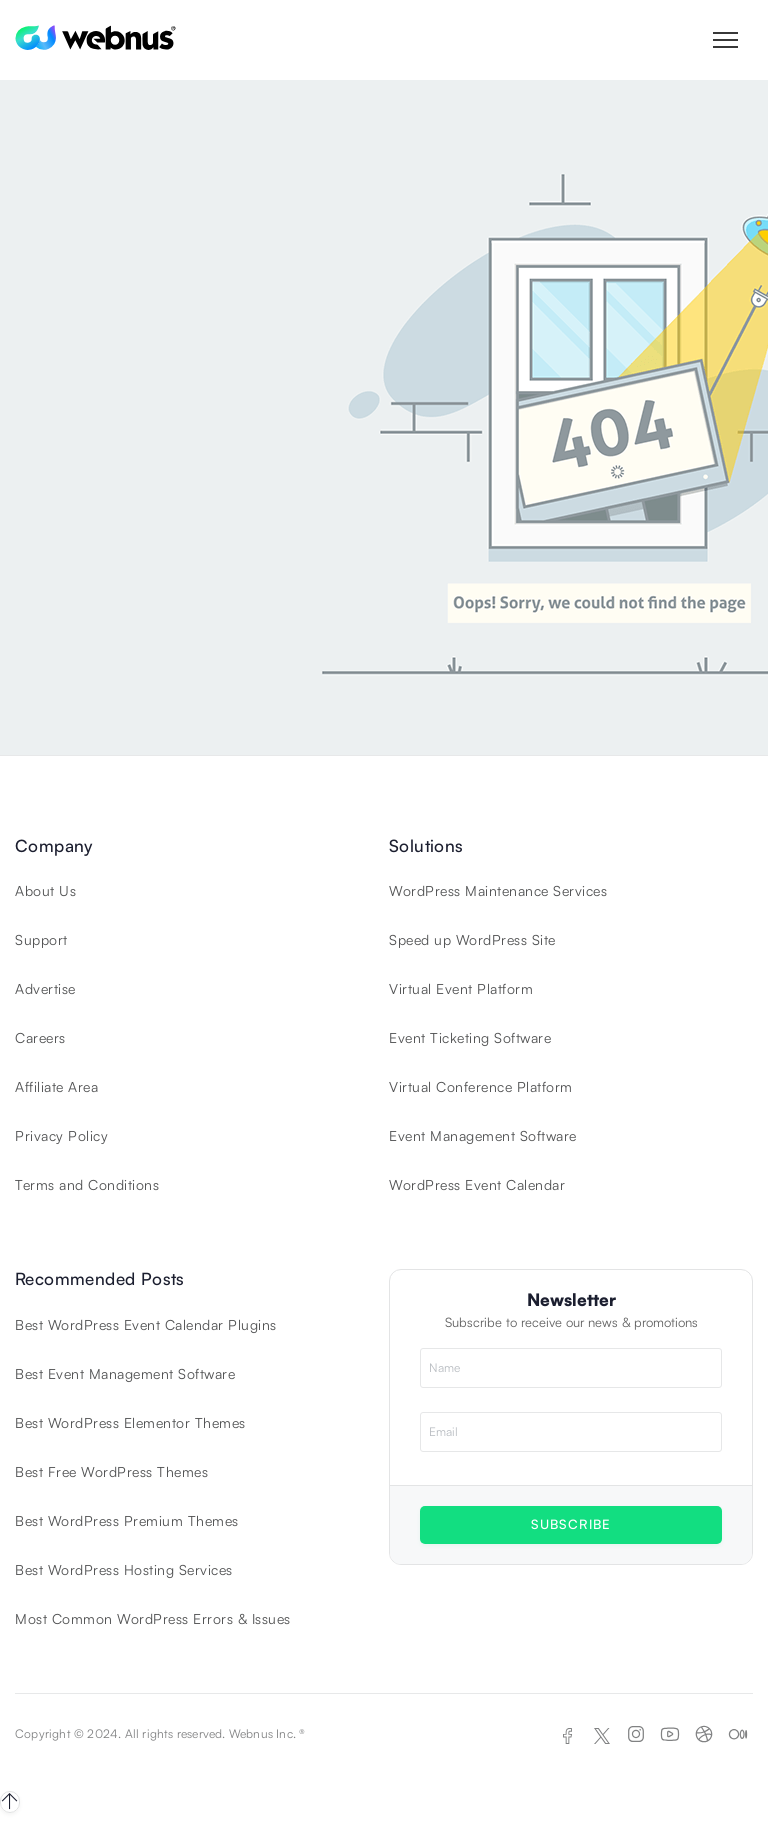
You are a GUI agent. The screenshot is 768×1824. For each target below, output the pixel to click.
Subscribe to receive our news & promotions (571, 1322)
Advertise (45, 988)
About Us (45, 890)
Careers (40, 1037)
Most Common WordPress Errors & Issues (153, 1618)
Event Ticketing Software (470, 1037)
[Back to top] (10, 1802)
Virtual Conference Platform (481, 1086)
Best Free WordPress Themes (111, 1471)
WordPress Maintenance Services (498, 890)
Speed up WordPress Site (472, 939)
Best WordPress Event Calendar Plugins (146, 1324)
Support (41, 939)
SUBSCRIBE (571, 1524)
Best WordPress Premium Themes (127, 1520)
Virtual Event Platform (461, 988)
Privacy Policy (61, 1135)
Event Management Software (483, 1135)
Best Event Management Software (125, 1373)
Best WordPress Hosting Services (124, 1569)
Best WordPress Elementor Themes (130, 1422)
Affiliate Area (56, 1086)
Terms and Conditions (87, 1184)
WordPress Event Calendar (477, 1184)
